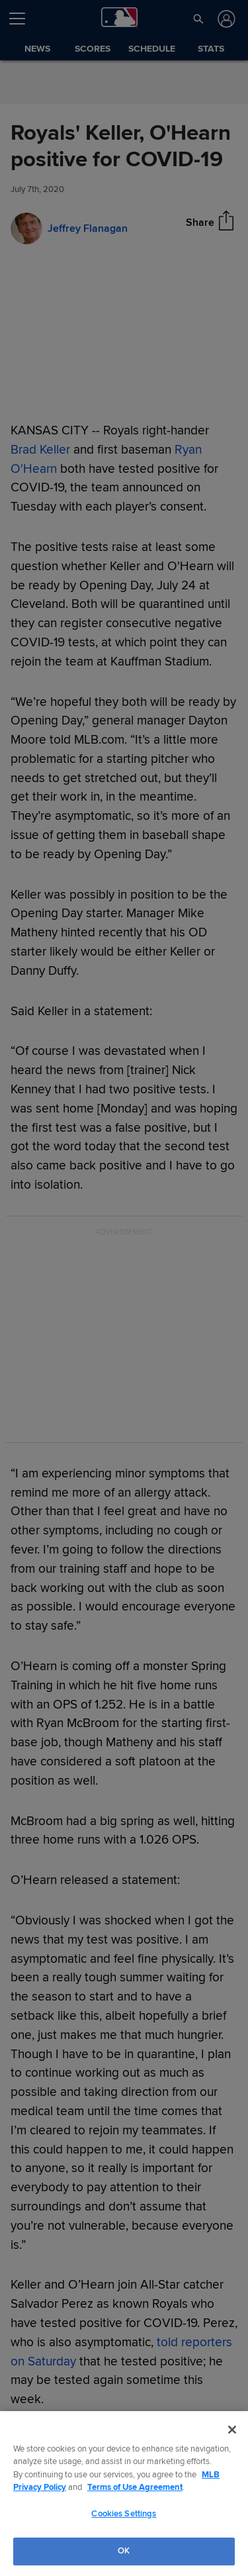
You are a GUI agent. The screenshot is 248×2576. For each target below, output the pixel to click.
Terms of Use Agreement (135, 2487)
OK (124, 2551)
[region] (124, 2493)
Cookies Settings (123, 2513)
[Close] (232, 2429)
